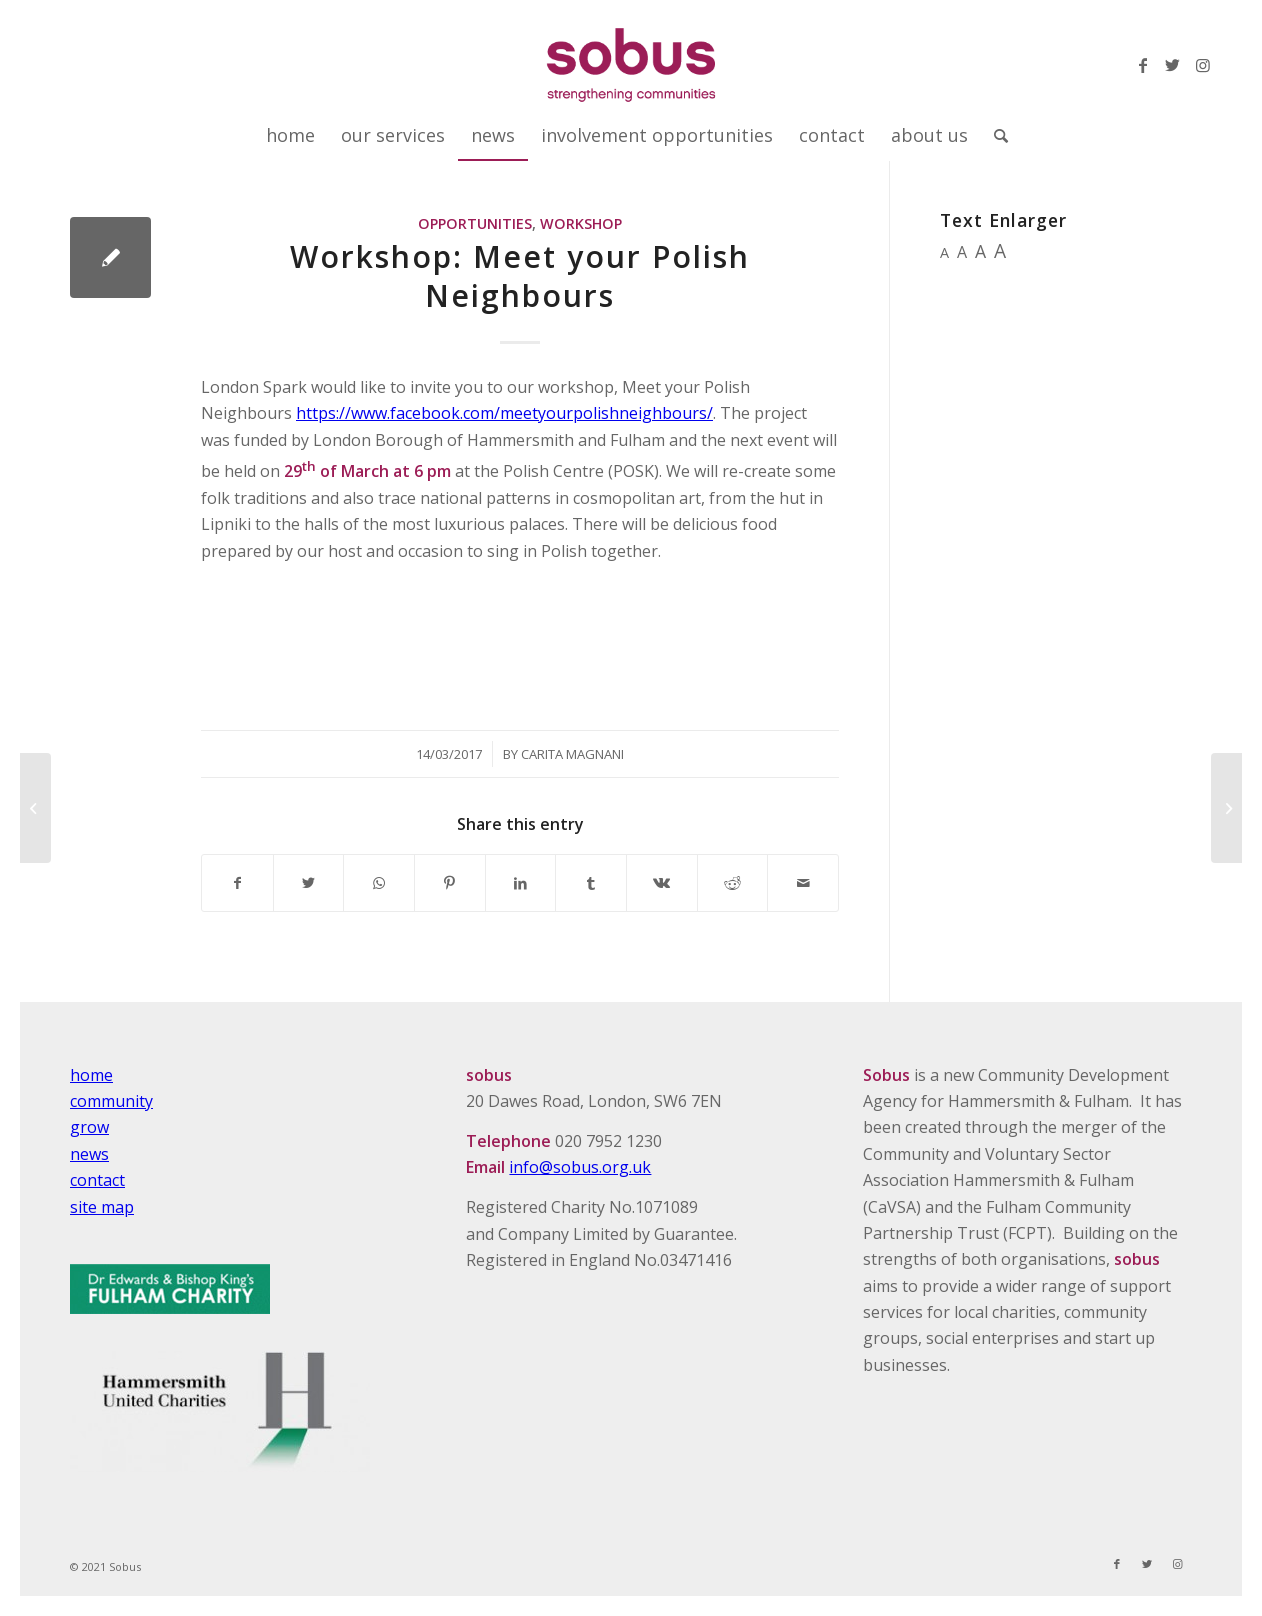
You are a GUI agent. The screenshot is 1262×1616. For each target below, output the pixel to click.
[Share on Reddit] (733, 883)
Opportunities (475, 223)
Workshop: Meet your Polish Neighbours (520, 276)
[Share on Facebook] (237, 883)
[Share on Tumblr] (591, 883)
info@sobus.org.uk (580, 1167)
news (89, 1154)
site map (102, 1207)
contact (97, 1180)
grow (89, 1127)
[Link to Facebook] (1143, 65)
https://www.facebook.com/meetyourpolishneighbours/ (504, 413)
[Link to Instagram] (1203, 65)
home (91, 1075)
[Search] (994, 135)
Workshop (581, 223)
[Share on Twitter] (309, 883)
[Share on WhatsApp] (379, 883)
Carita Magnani (572, 754)
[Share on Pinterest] (450, 883)
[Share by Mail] (803, 883)
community (111, 1101)
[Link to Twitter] (1173, 65)
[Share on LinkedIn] (521, 883)
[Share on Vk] (662, 883)
